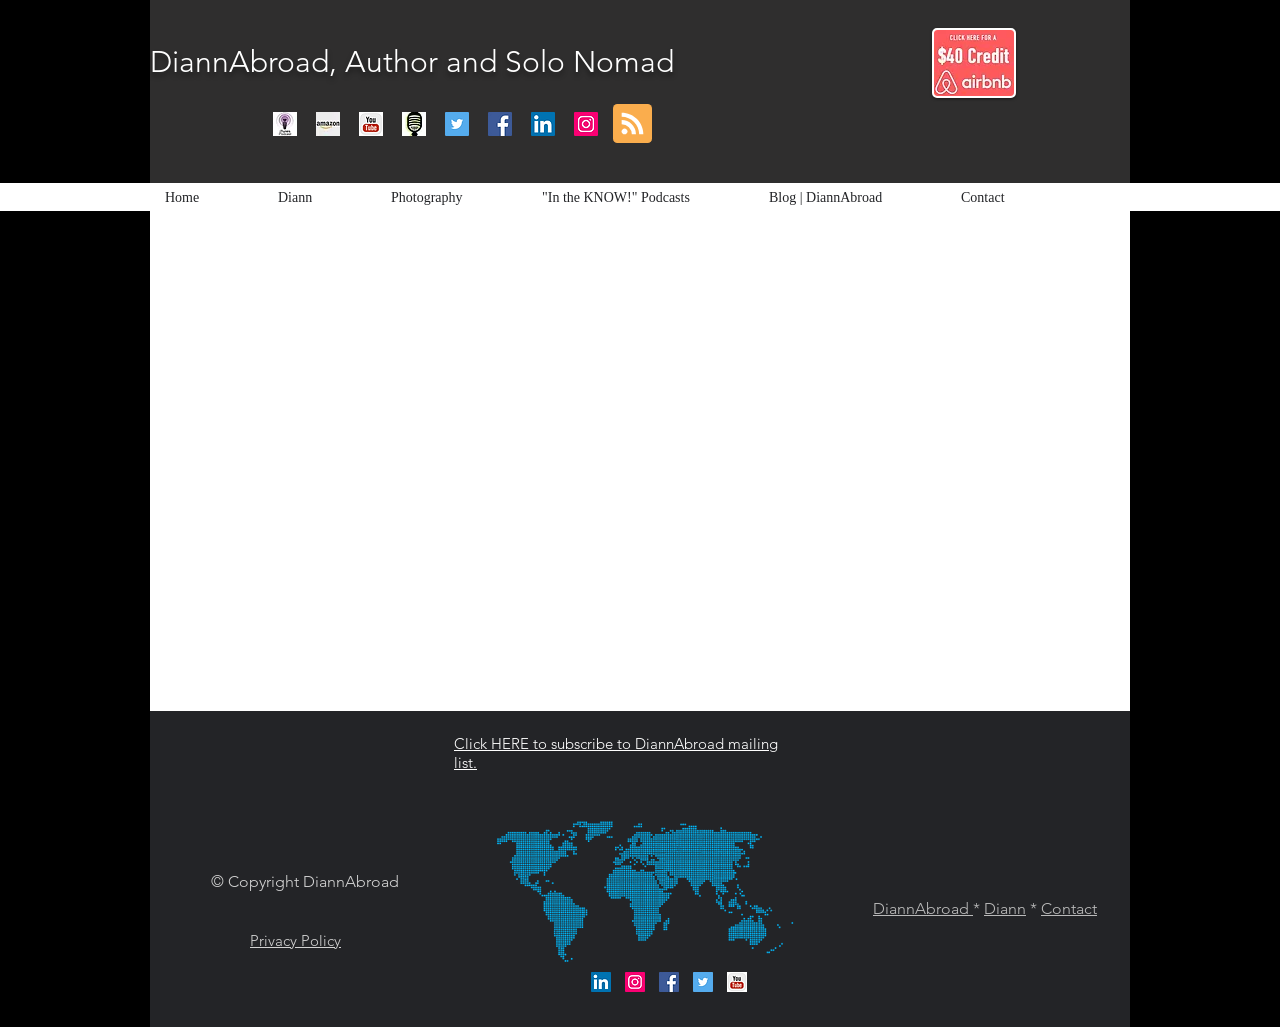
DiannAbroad (923, 908)
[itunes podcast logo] (285, 124)
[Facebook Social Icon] (500, 124)
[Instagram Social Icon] (586, 124)
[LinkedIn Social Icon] (543, 124)
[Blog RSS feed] (632, 124)
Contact (1069, 908)
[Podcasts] (414, 124)
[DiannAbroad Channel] (371, 124)
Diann (1005, 908)
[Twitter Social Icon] (457, 124)
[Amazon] (328, 124)
